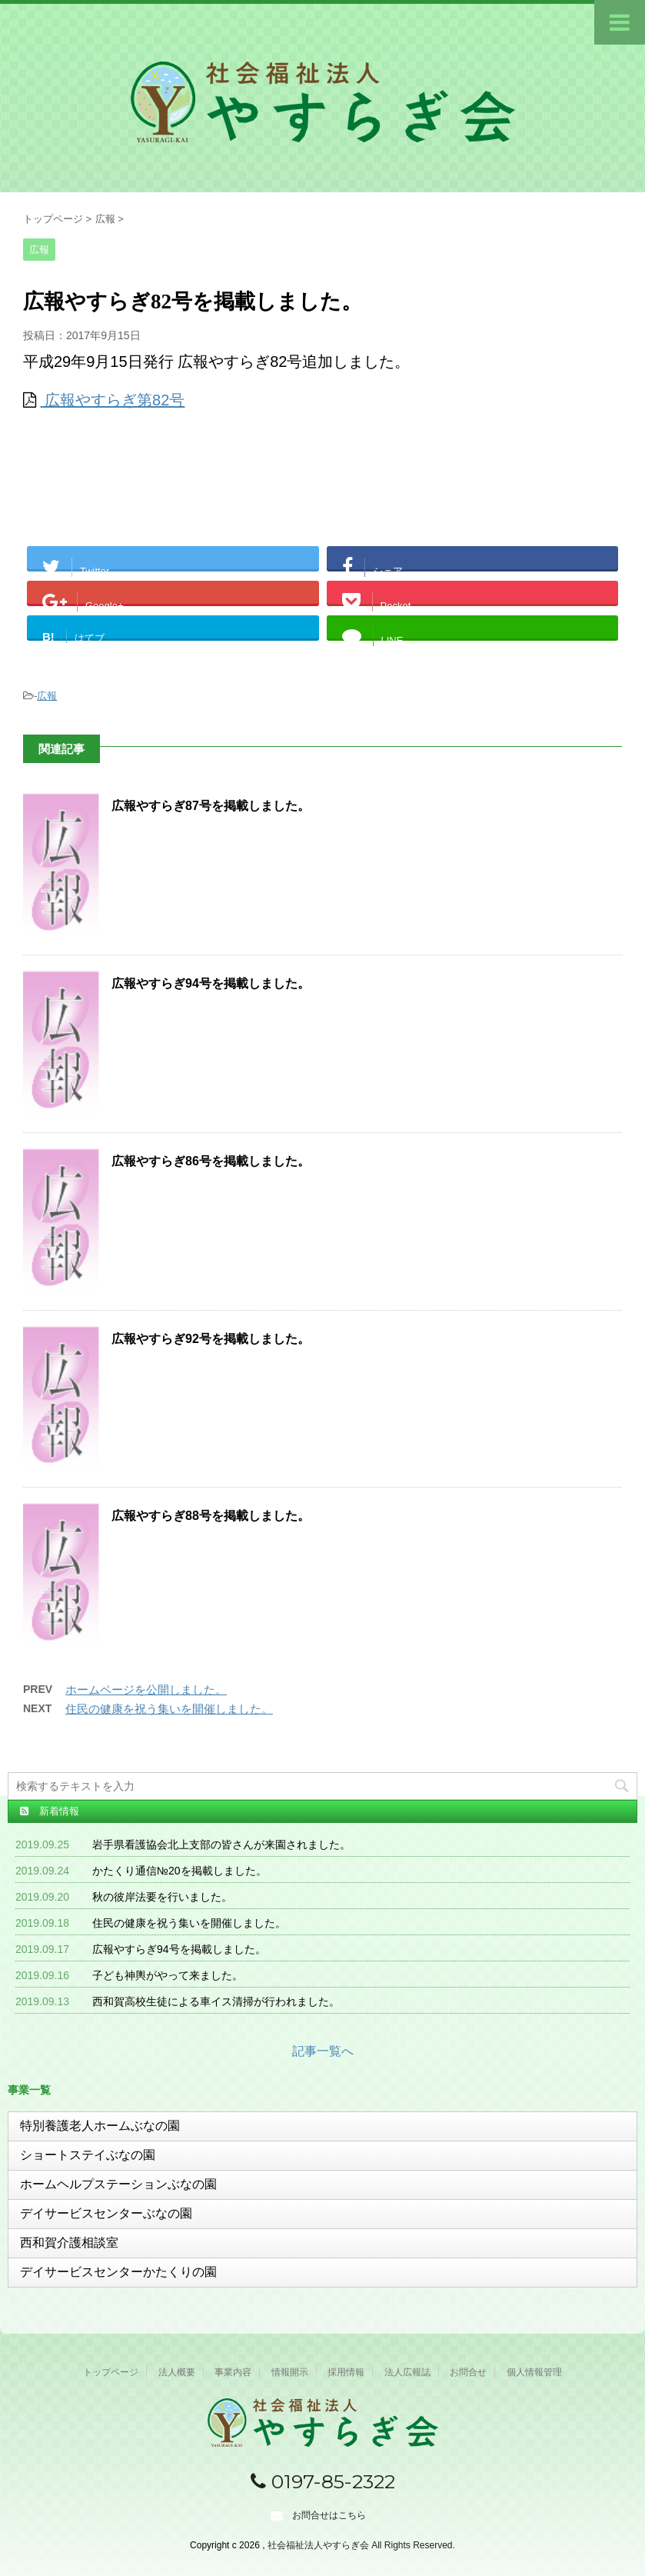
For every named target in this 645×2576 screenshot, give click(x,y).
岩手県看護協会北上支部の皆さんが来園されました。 (221, 1844)
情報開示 (289, 2372)
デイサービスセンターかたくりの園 (118, 2271)
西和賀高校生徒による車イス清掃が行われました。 (216, 2001)
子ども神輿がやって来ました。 (167, 1975)
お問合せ (468, 2372)
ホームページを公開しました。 (146, 1689)
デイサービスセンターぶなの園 (106, 2213)
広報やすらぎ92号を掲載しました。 (210, 1338)
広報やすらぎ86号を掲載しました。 (210, 1161)
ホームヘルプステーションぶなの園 (118, 2184)
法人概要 (176, 2372)
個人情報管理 (534, 2372)
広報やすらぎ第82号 (113, 400)
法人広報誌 (407, 2372)
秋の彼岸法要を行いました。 (162, 1897)
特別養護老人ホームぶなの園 (100, 2125)
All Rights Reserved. (413, 2545)
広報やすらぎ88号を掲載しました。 (210, 1515)
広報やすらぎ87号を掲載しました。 (210, 805)
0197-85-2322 (323, 2481)
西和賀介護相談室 (69, 2242)
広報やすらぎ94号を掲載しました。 (210, 983)
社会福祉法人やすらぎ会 (319, 2545)
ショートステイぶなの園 (87, 2154)
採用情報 (345, 2372)
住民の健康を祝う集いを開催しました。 (169, 1708)
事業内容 (232, 2372)
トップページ (110, 2372)
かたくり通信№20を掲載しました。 (179, 1871)
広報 (47, 695)
